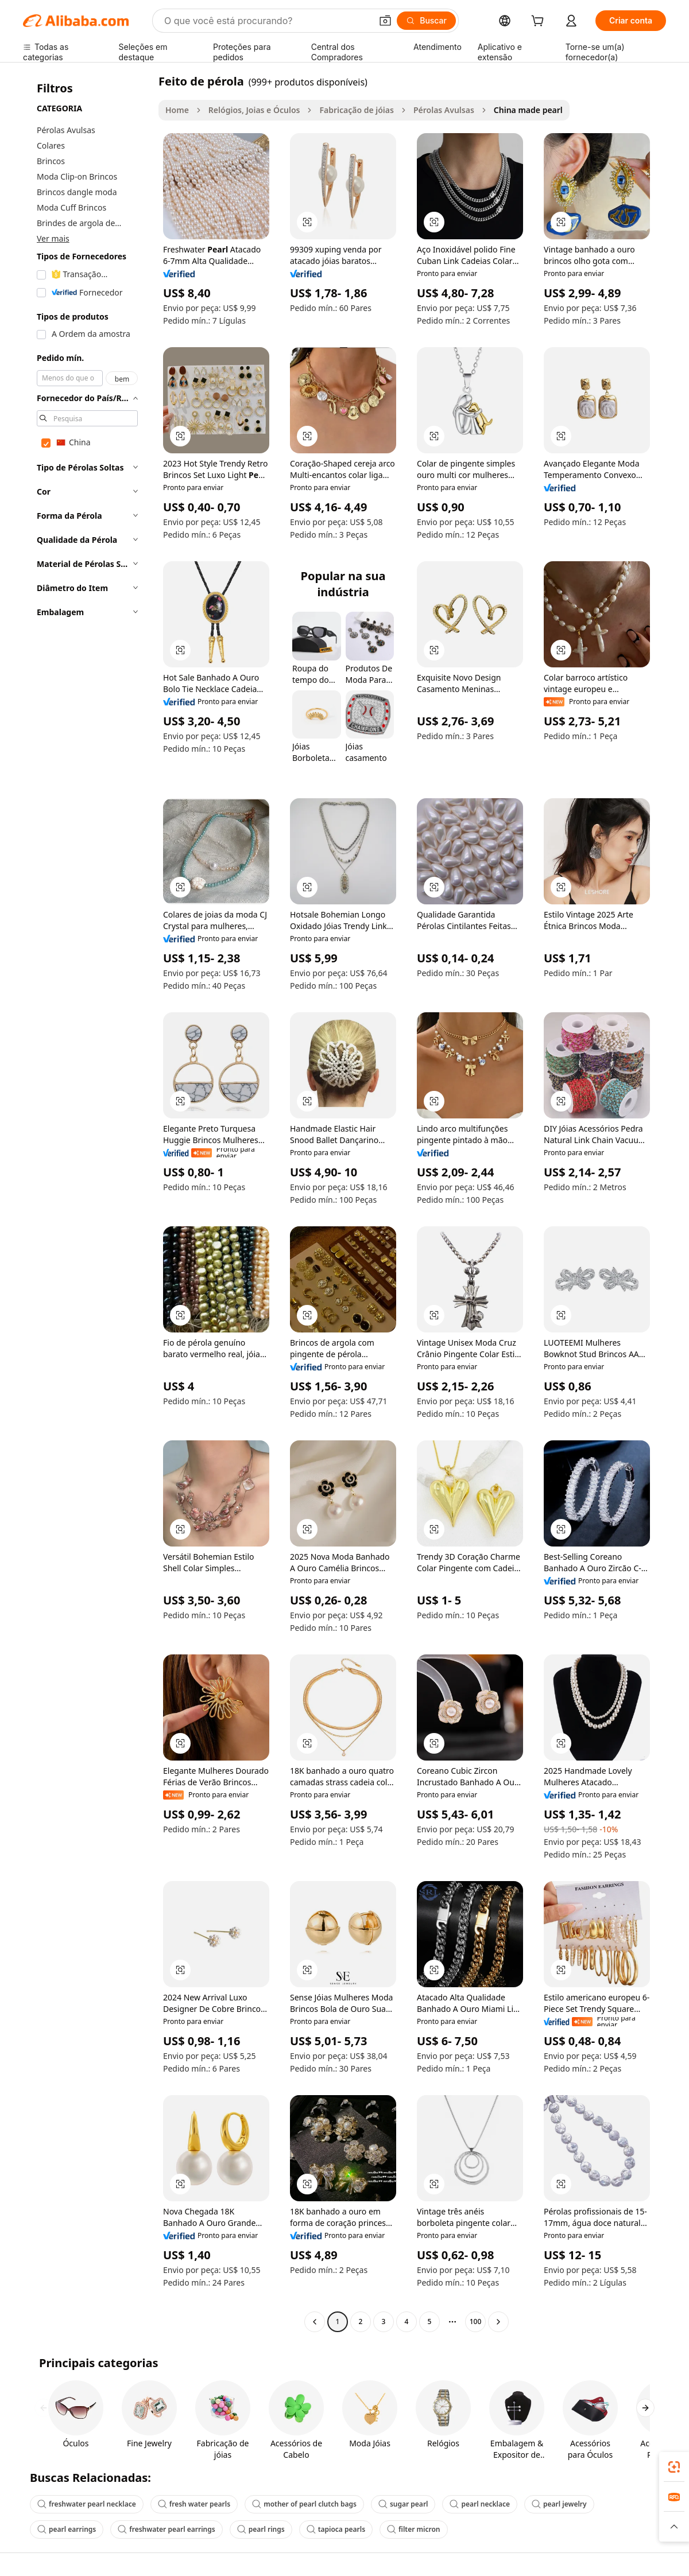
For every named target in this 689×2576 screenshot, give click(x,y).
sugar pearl (403, 2504)
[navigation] (87, 1203)
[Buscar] (426, 20)
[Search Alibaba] (266, 20)
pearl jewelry (559, 2504)
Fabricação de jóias (356, 109)
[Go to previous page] (314, 2321)
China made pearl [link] (528, 109)
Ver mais (53, 238)
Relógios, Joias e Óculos (254, 109)
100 (476, 2321)
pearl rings (261, 2529)
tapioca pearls (336, 2529)
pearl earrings (66, 2529)
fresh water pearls (194, 2504)
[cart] (539, 22)
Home (177, 109)
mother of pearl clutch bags (304, 2504)
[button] (385, 20)
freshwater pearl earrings (166, 2529)
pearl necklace (480, 2504)
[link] (674, 2467)
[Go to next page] (498, 2321)
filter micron (413, 2529)
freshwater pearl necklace (86, 2504)
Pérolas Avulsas (443, 109)
